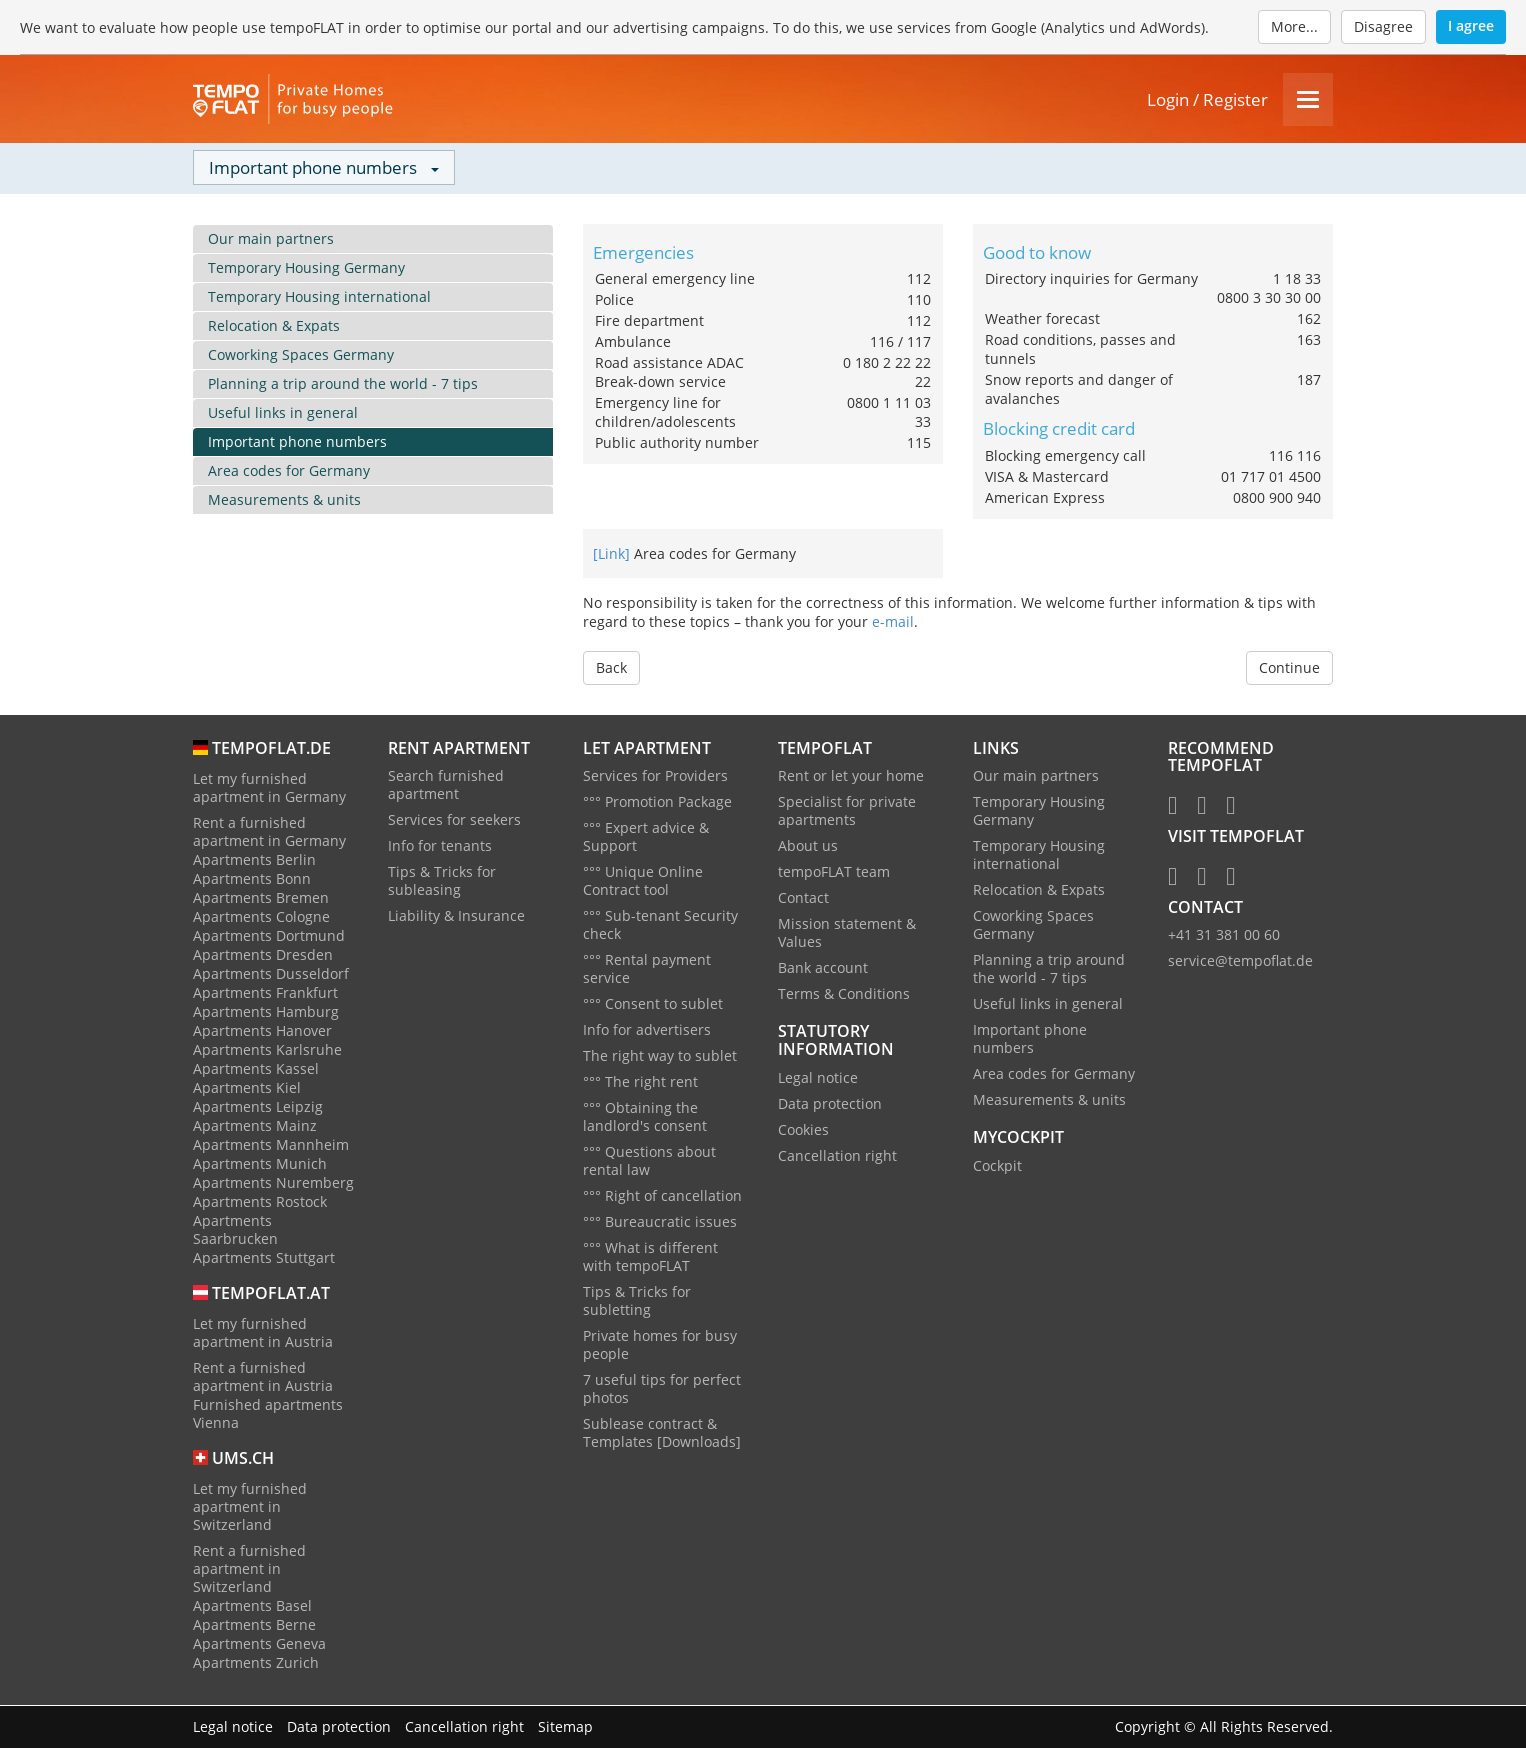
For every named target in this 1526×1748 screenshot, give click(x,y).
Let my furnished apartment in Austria (263, 1333)
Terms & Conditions (844, 995)
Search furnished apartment (446, 786)
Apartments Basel (252, 1606)
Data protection (830, 1104)
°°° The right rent (640, 1083)
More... (1294, 26)
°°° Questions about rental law (649, 1162)
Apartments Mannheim (271, 1145)
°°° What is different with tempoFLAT (650, 1258)
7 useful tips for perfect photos (662, 1390)
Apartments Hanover (262, 1031)
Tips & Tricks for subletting (637, 1302)
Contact (803, 899)
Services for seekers (454, 821)
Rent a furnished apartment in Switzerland (249, 1569)
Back (611, 668)
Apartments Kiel (247, 1088)
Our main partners (271, 239)
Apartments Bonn (252, 879)
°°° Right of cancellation (662, 1197)
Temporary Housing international (319, 297)
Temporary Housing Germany (306, 268)
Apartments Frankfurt (265, 993)
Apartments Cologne (261, 917)
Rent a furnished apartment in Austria (263, 1377)
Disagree (1383, 26)
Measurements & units (284, 500)
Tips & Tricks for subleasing (442, 882)
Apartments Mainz (255, 1126)
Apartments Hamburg (266, 1012)
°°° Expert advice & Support (646, 838)
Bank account (823, 969)
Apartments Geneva (259, 1644)
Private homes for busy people (660, 1346)
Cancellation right (837, 1156)
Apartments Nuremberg (273, 1183)
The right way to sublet (660, 1057)
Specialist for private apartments (847, 812)
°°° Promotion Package (657, 803)
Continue (1289, 668)
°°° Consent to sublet (653, 1005)
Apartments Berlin (254, 860)
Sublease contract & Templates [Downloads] (662, 1434)
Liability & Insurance (456, 917)
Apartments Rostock (260, 1202)
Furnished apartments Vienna (268, 1414)
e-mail (893, 622)
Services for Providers (655, 777)
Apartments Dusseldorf (271, 974)
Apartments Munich (260, 1164)
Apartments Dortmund (269, 936)
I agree (1471, 25)
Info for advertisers (647, 1031)
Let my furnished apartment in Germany (269, 788)
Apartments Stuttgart (264, 1258)
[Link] (611, 554)
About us (808, 847)
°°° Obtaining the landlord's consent (645, 1118)
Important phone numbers (297, 442)
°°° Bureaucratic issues (660, 1223)
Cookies (803, 1130)
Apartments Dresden (263, 955)
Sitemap (565, 1726)
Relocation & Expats (274, 326)
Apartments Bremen (261, 898)
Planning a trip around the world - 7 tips (343, 384)
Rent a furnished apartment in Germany (269, 832)
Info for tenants (440, 847)
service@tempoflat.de (1240, 962)
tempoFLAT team (834, 873)
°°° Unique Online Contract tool (643, 882)
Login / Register (1207, 100)
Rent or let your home (851, 777)
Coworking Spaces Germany (301, 355)
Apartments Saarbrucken (235, 1230)
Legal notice (818, 1078)
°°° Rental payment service (647, 970)
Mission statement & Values (847, 934)
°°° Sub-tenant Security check (660, 926)
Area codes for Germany (289, 471)
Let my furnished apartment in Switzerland (250, 1507)
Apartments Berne (254, 1625)
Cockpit (997, 1167)
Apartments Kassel (256, 1069)
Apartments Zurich (256, 1663)
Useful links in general (283, 413)
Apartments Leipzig (258, 1107)
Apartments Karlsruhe (267, 1050)
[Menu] (1308, 100)
